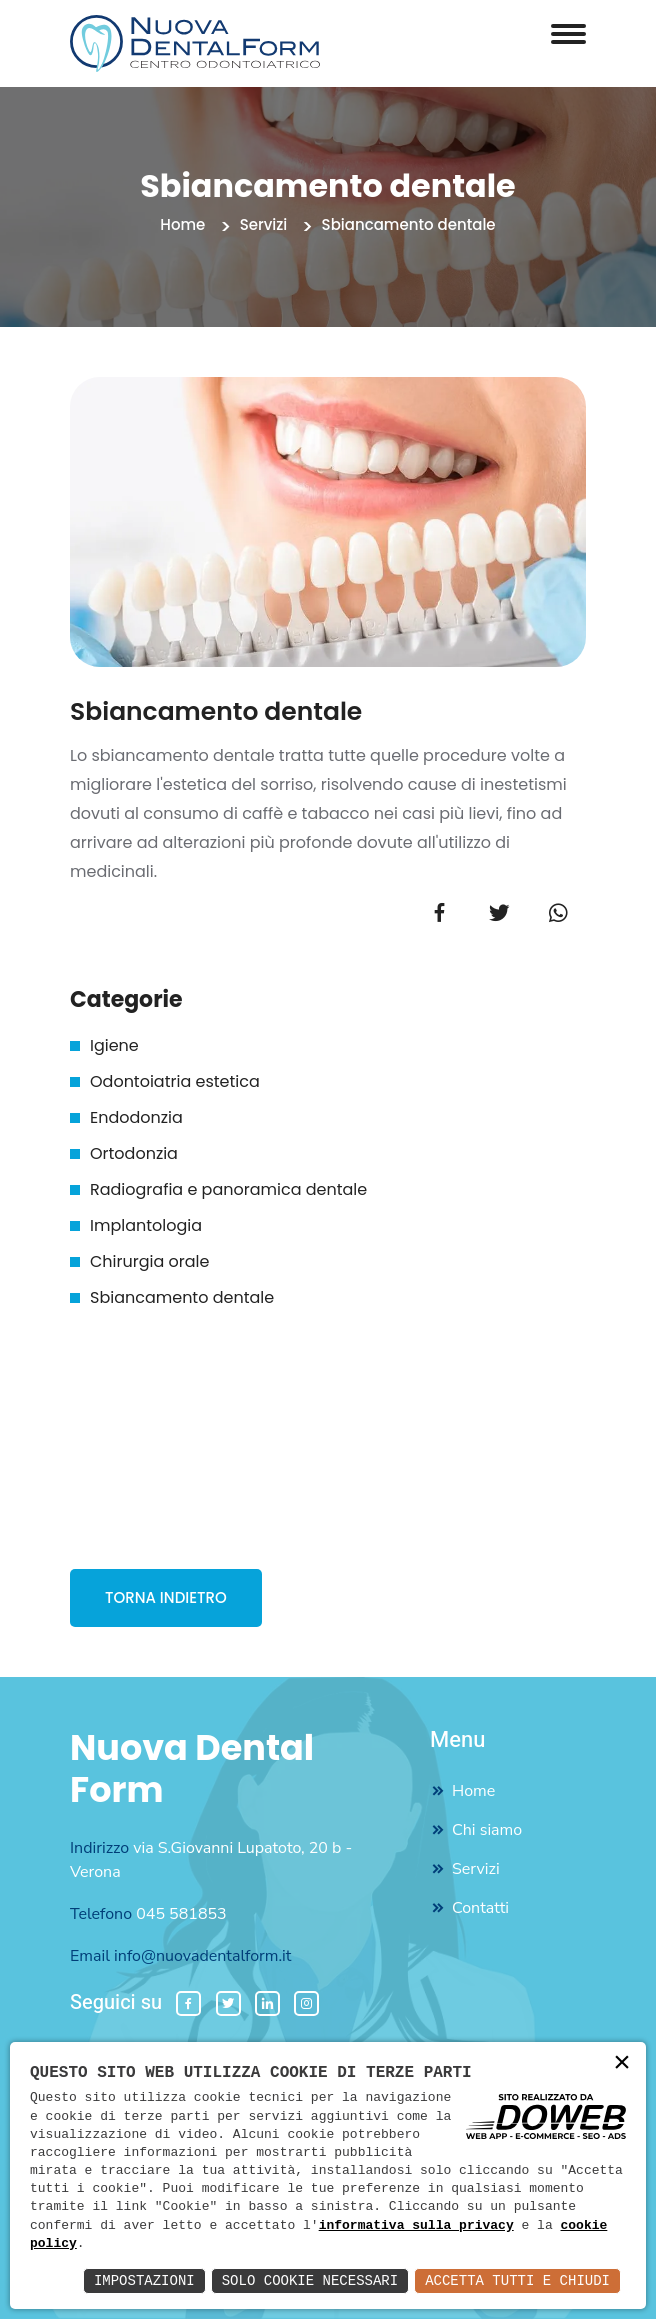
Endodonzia (136, 1117)
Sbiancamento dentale (182, 1297)
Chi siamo (487, 1830)
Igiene (114, 1045)
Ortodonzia (134, 1153)
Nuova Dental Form (192, 1769)
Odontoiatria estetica (175, 1081)
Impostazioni (144, 2280)
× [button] (622, 2064)
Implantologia (146, 1225)
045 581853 (181, 1914)
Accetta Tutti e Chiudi (517, 2280)
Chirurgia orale (149, 1261)
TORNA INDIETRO (166, 1597)
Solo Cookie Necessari (310, 2280)
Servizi (264, 224)
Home (182, 224)
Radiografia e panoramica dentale (228, 1189)
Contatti (480, 1908)
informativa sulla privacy (416, 2226)
